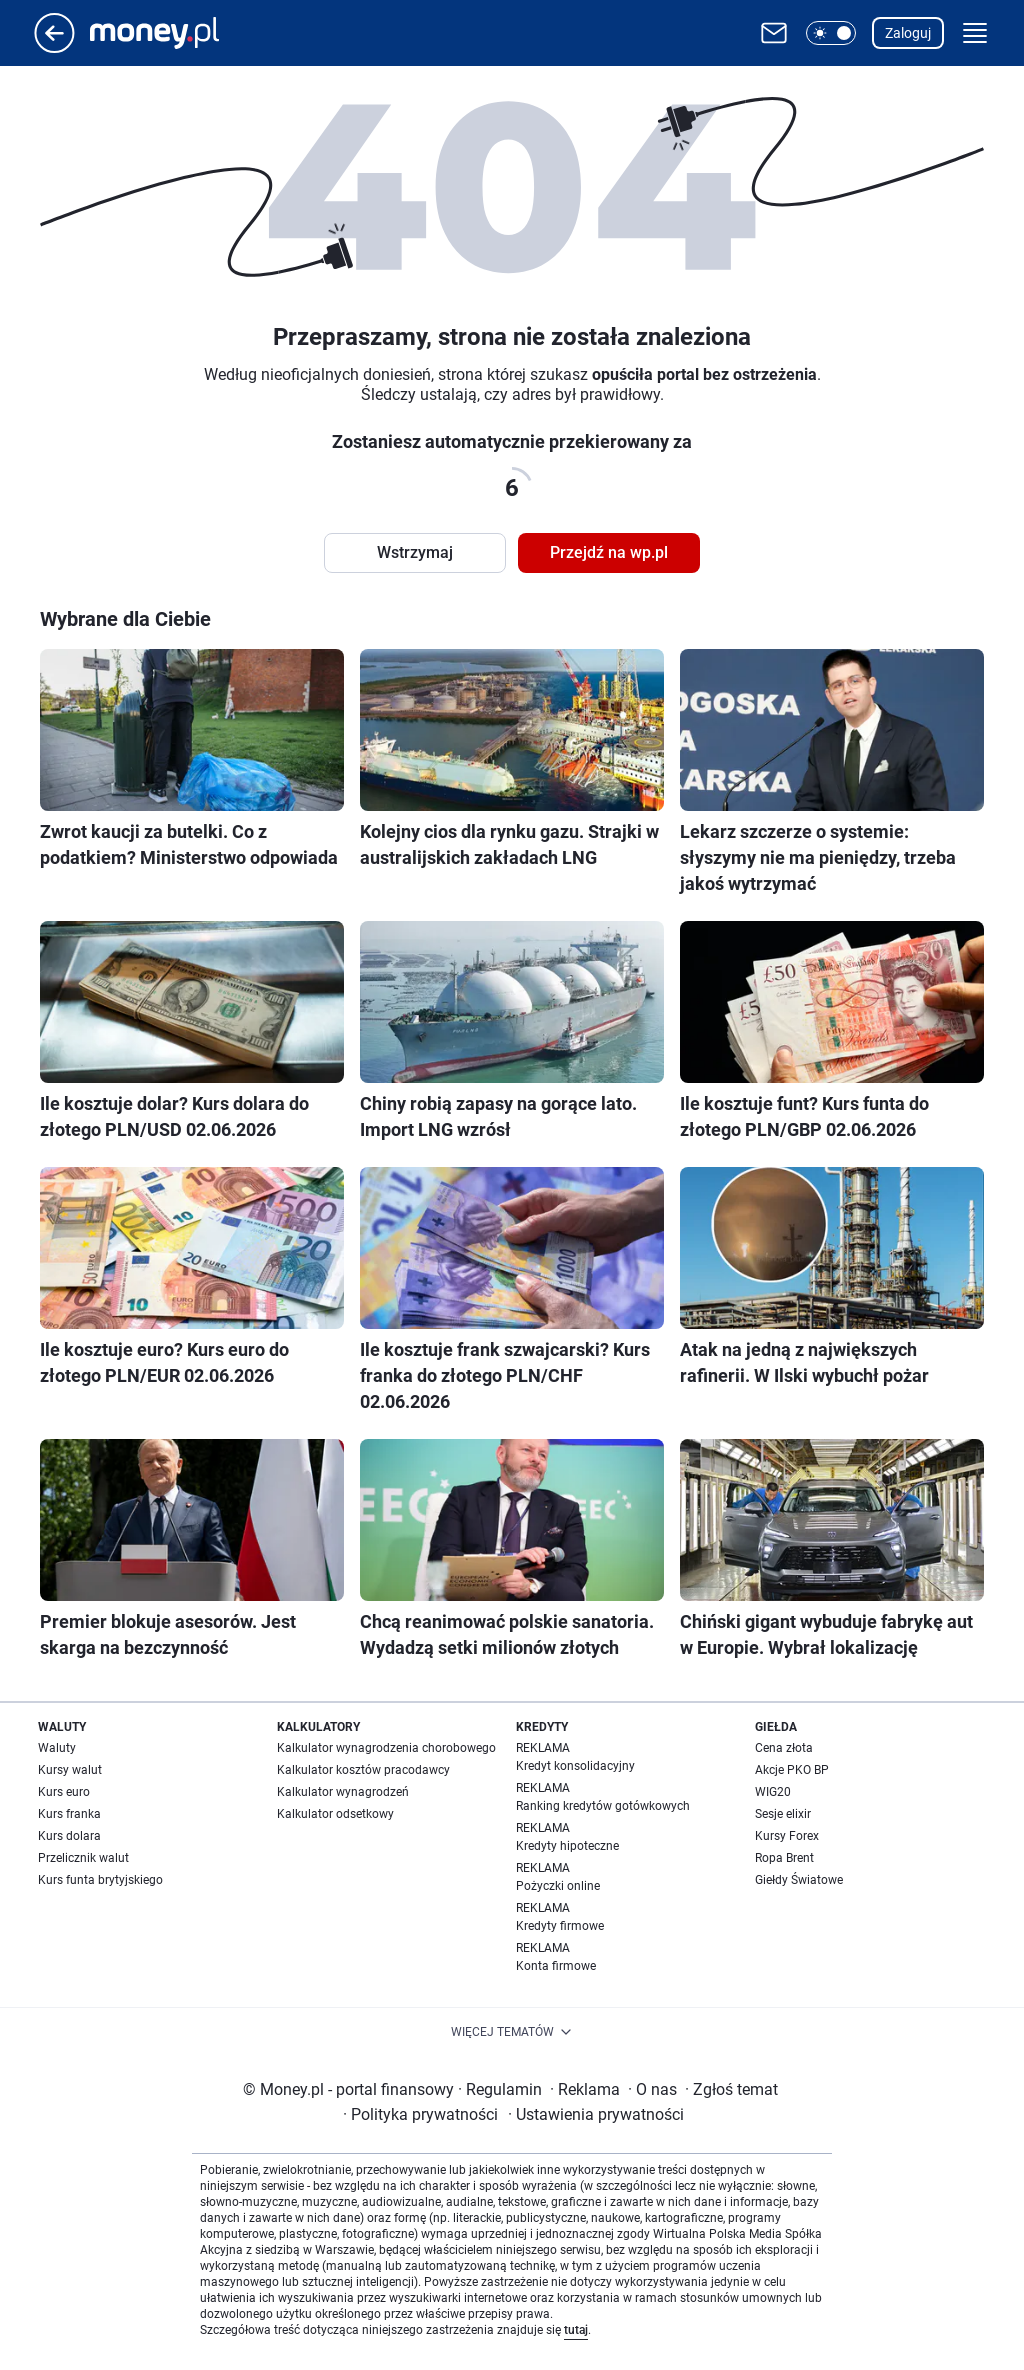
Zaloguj (908, 33)
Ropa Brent (784, 1858)
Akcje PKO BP (792, 1770)
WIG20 (773, 1792)
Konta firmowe (556, 1966)
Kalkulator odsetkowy (335, 1814)
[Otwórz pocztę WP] (774, 33)
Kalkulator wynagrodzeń (343, 1792)
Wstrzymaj (415, 552)
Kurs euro (64, 1792)
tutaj (576, 2330)
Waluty (57, 1748)
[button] (831, 33)
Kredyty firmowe (560, 1926)
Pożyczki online (558, 1886)
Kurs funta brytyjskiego (100, 1880)
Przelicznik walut (83, 1858)
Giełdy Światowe (799, 1880)
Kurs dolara (69, 1836)
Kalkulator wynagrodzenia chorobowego (386, 1748)
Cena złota (784, 1748)
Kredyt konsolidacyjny (575, 1766)
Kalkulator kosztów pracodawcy (363, 1770)
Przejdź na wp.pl (609, 552)
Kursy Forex (787, 1836)
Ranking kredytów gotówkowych (603, 1806)
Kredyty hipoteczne (567, 1846)
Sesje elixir (783, 1814)
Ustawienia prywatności (596, 2114)
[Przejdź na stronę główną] (54, 47)
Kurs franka (69, 1814)
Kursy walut (70, 1770)
